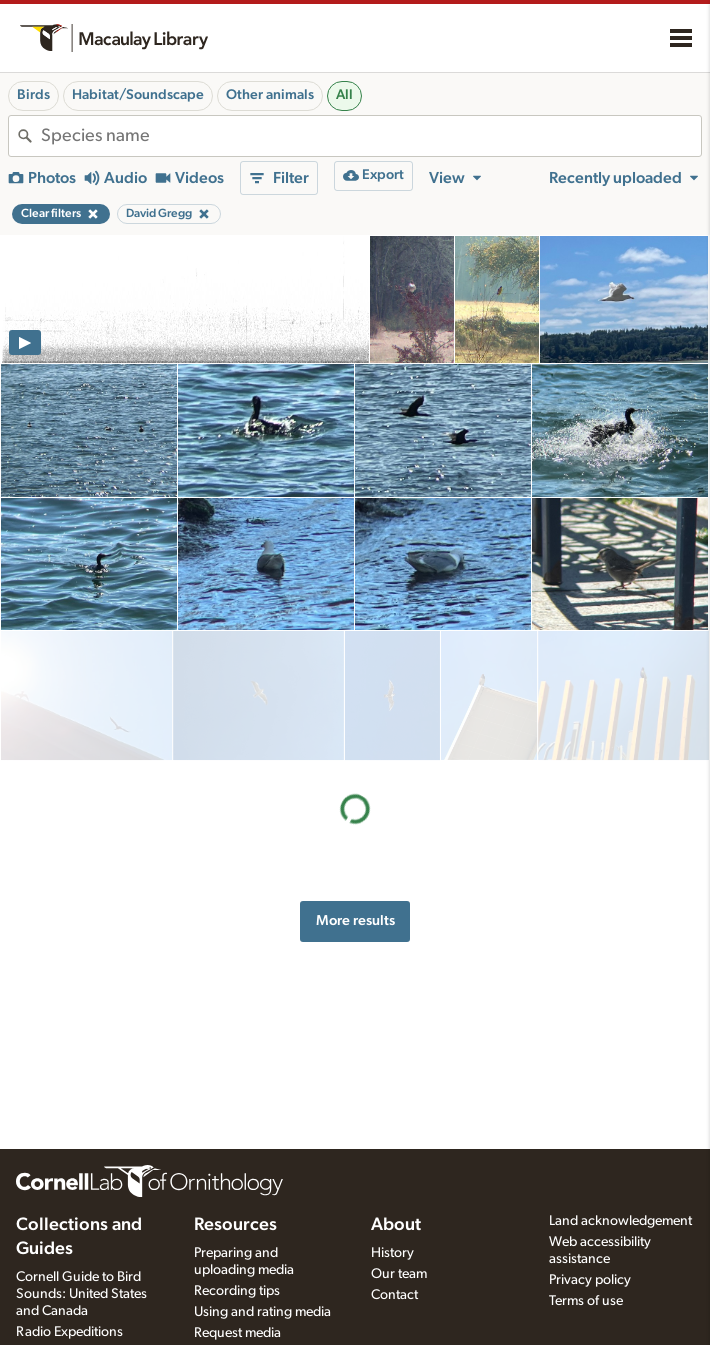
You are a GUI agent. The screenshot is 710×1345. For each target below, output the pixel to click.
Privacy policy (590, 1280)
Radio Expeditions (69, 1332)
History (392, 1253)
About (396, 1225)
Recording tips (237, 1291)
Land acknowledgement (620, 1221)
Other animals (270, 95)
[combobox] (371, 136)
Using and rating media (262, 1312)
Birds (33, 95)
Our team (399, 1274)
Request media (237, 1333)
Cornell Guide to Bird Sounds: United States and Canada (81, 1294)
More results (355, 790)
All (344, 95)
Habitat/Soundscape (138, 95)
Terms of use (586, 1301)
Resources (235, 1225)
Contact (394, 1295)
